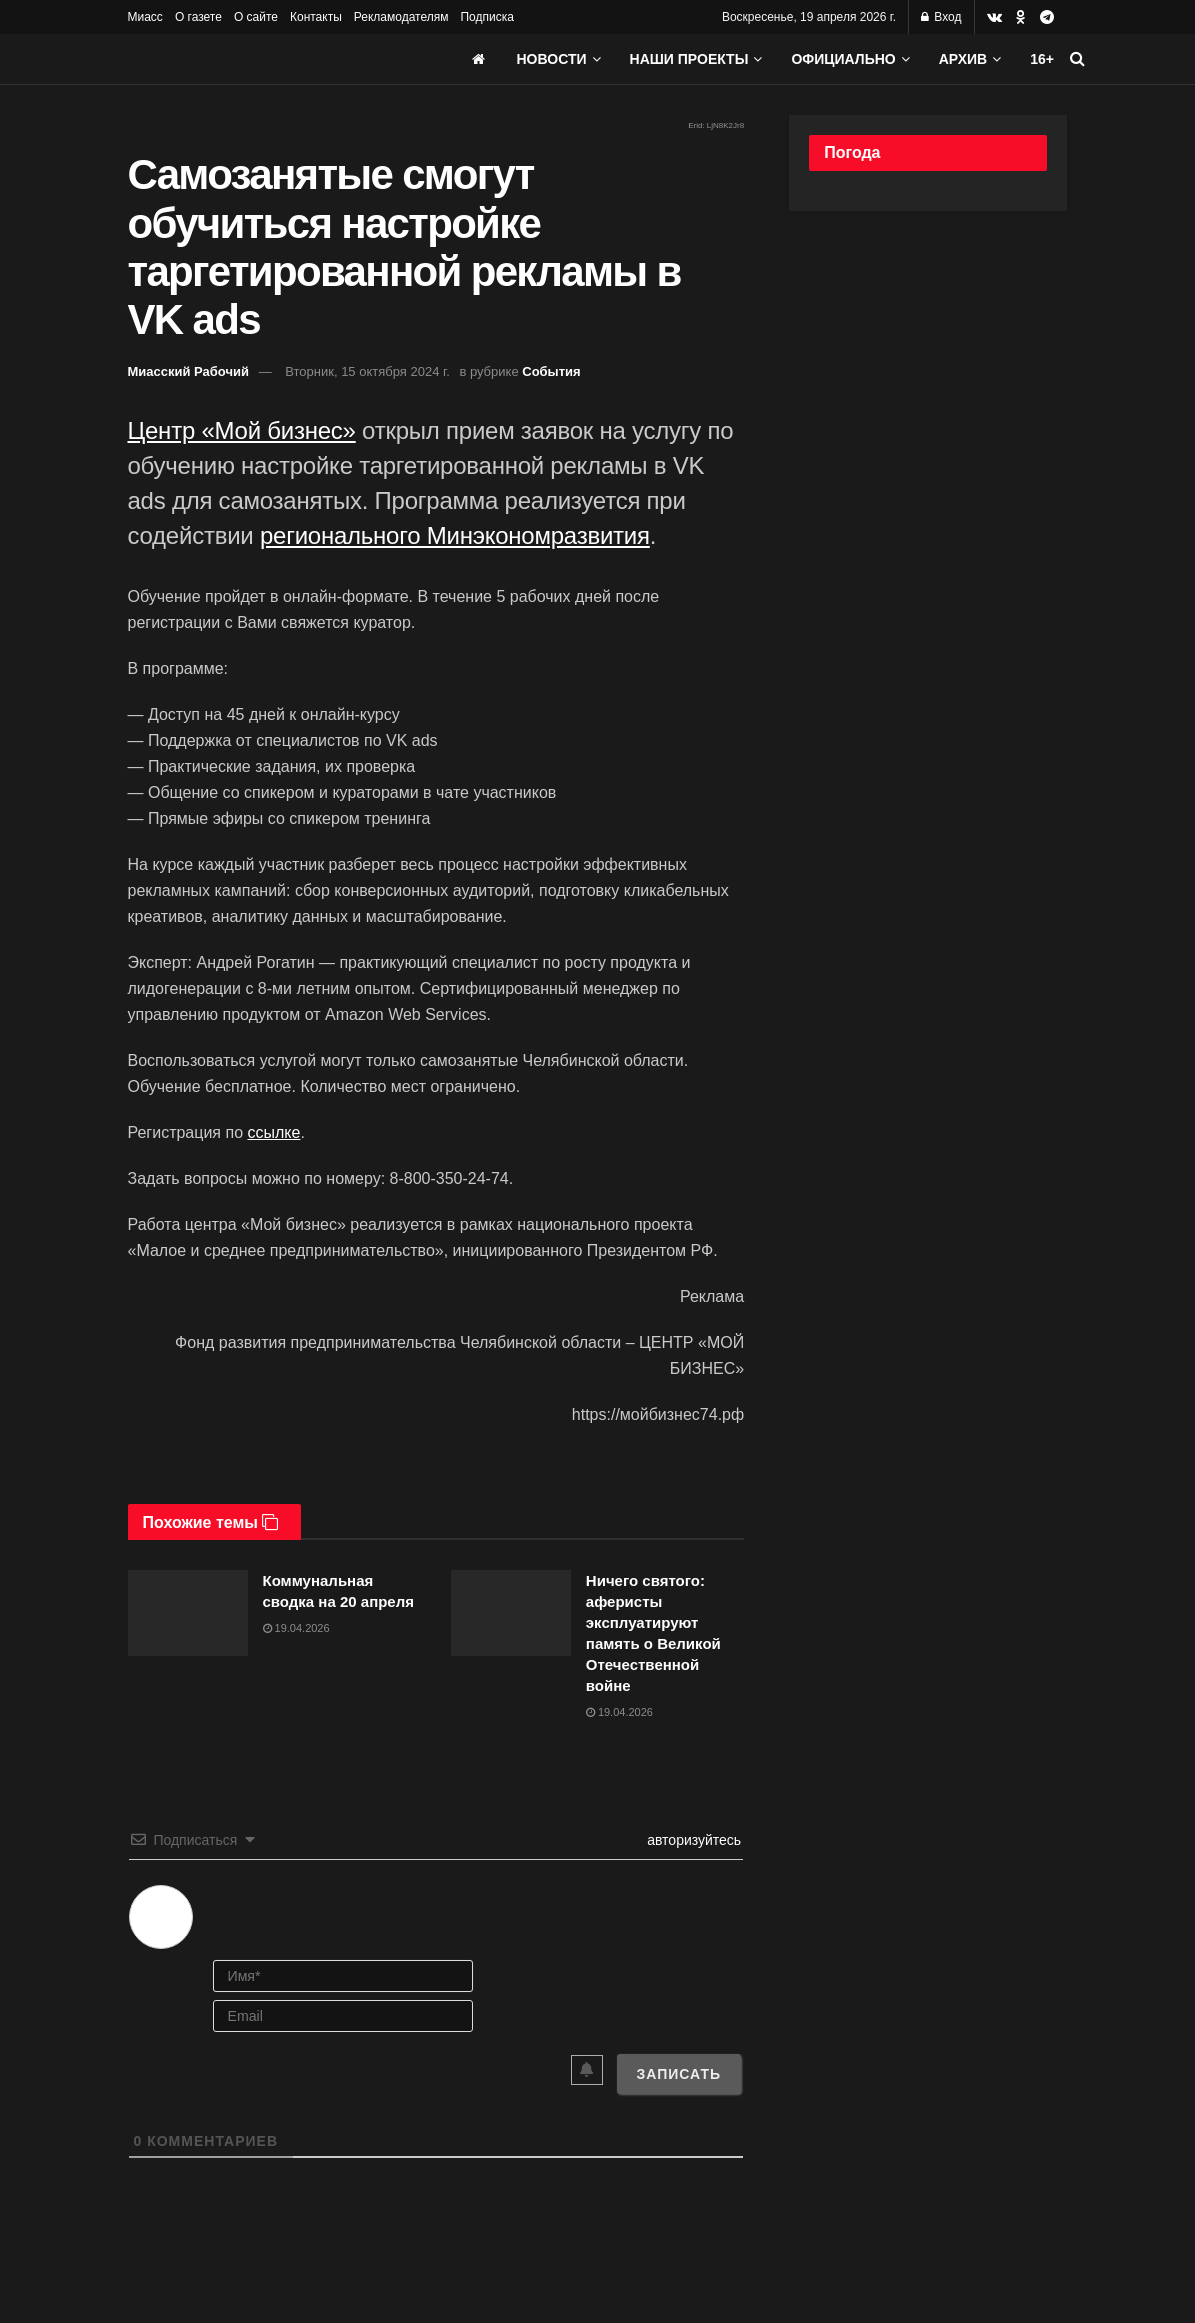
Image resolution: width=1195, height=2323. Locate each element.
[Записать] (679, 2074)
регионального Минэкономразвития (455, 535)
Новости (552, 59)
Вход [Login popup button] (941, 17)
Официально (843, 59)
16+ (1042, 59)
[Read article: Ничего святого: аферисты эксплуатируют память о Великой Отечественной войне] (511, 1613)
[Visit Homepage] (278, 59)
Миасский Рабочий (189, 371)
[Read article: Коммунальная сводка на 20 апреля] (188, 1613)
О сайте (256, 17)
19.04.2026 (296, 1628)
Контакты (316, 17)
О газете (198, 17)
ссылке (273, 1132)
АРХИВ (963, 59)
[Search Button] (1077, 59)
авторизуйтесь (692, 1840)
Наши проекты (689, 59)
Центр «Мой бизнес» (242, 430)
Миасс (145, 17)
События (551, 371)
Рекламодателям (401, 17)
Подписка (486, 17)
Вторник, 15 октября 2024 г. (367, 371)
